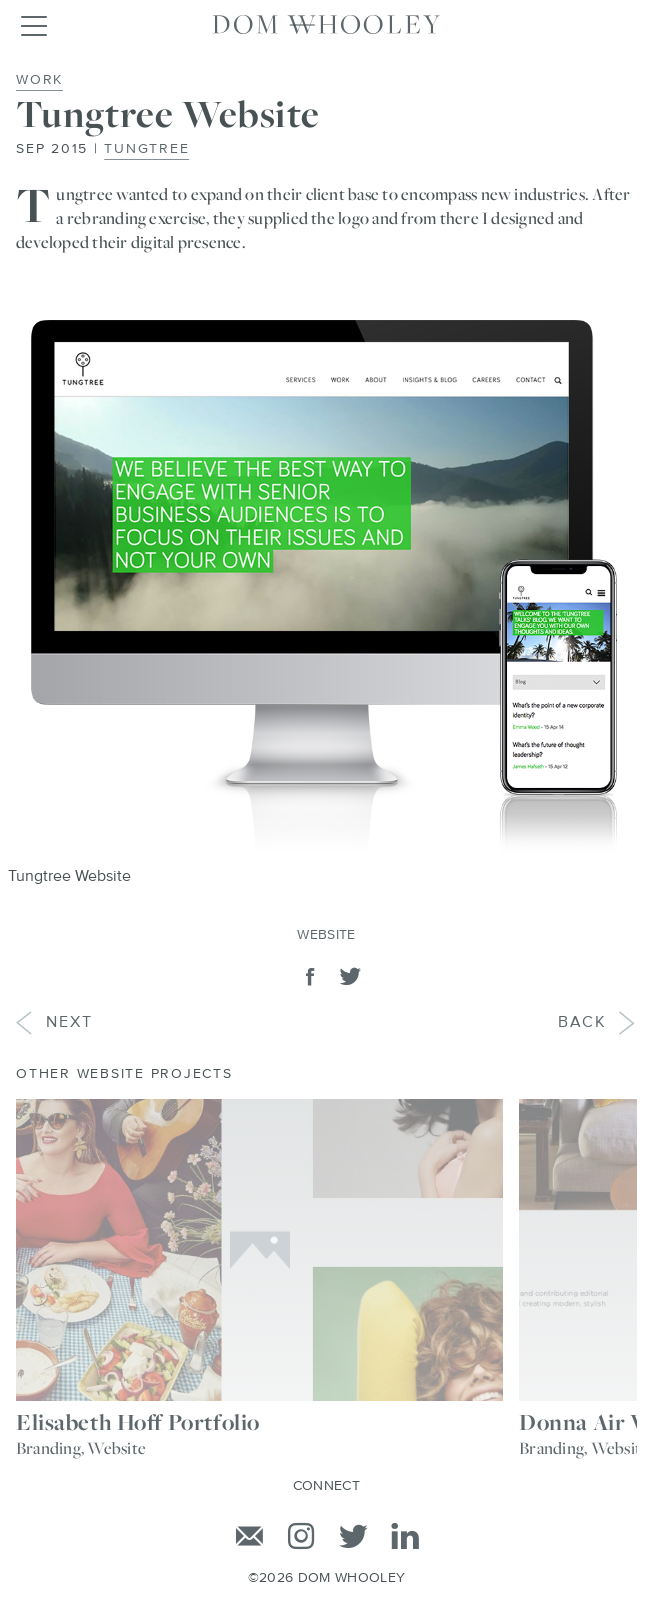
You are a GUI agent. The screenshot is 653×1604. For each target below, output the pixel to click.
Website (326, 935)
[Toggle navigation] (33, 25)
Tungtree (146, 149)
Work (39, 80)
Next (55, 1023)
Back (598, 1023)
